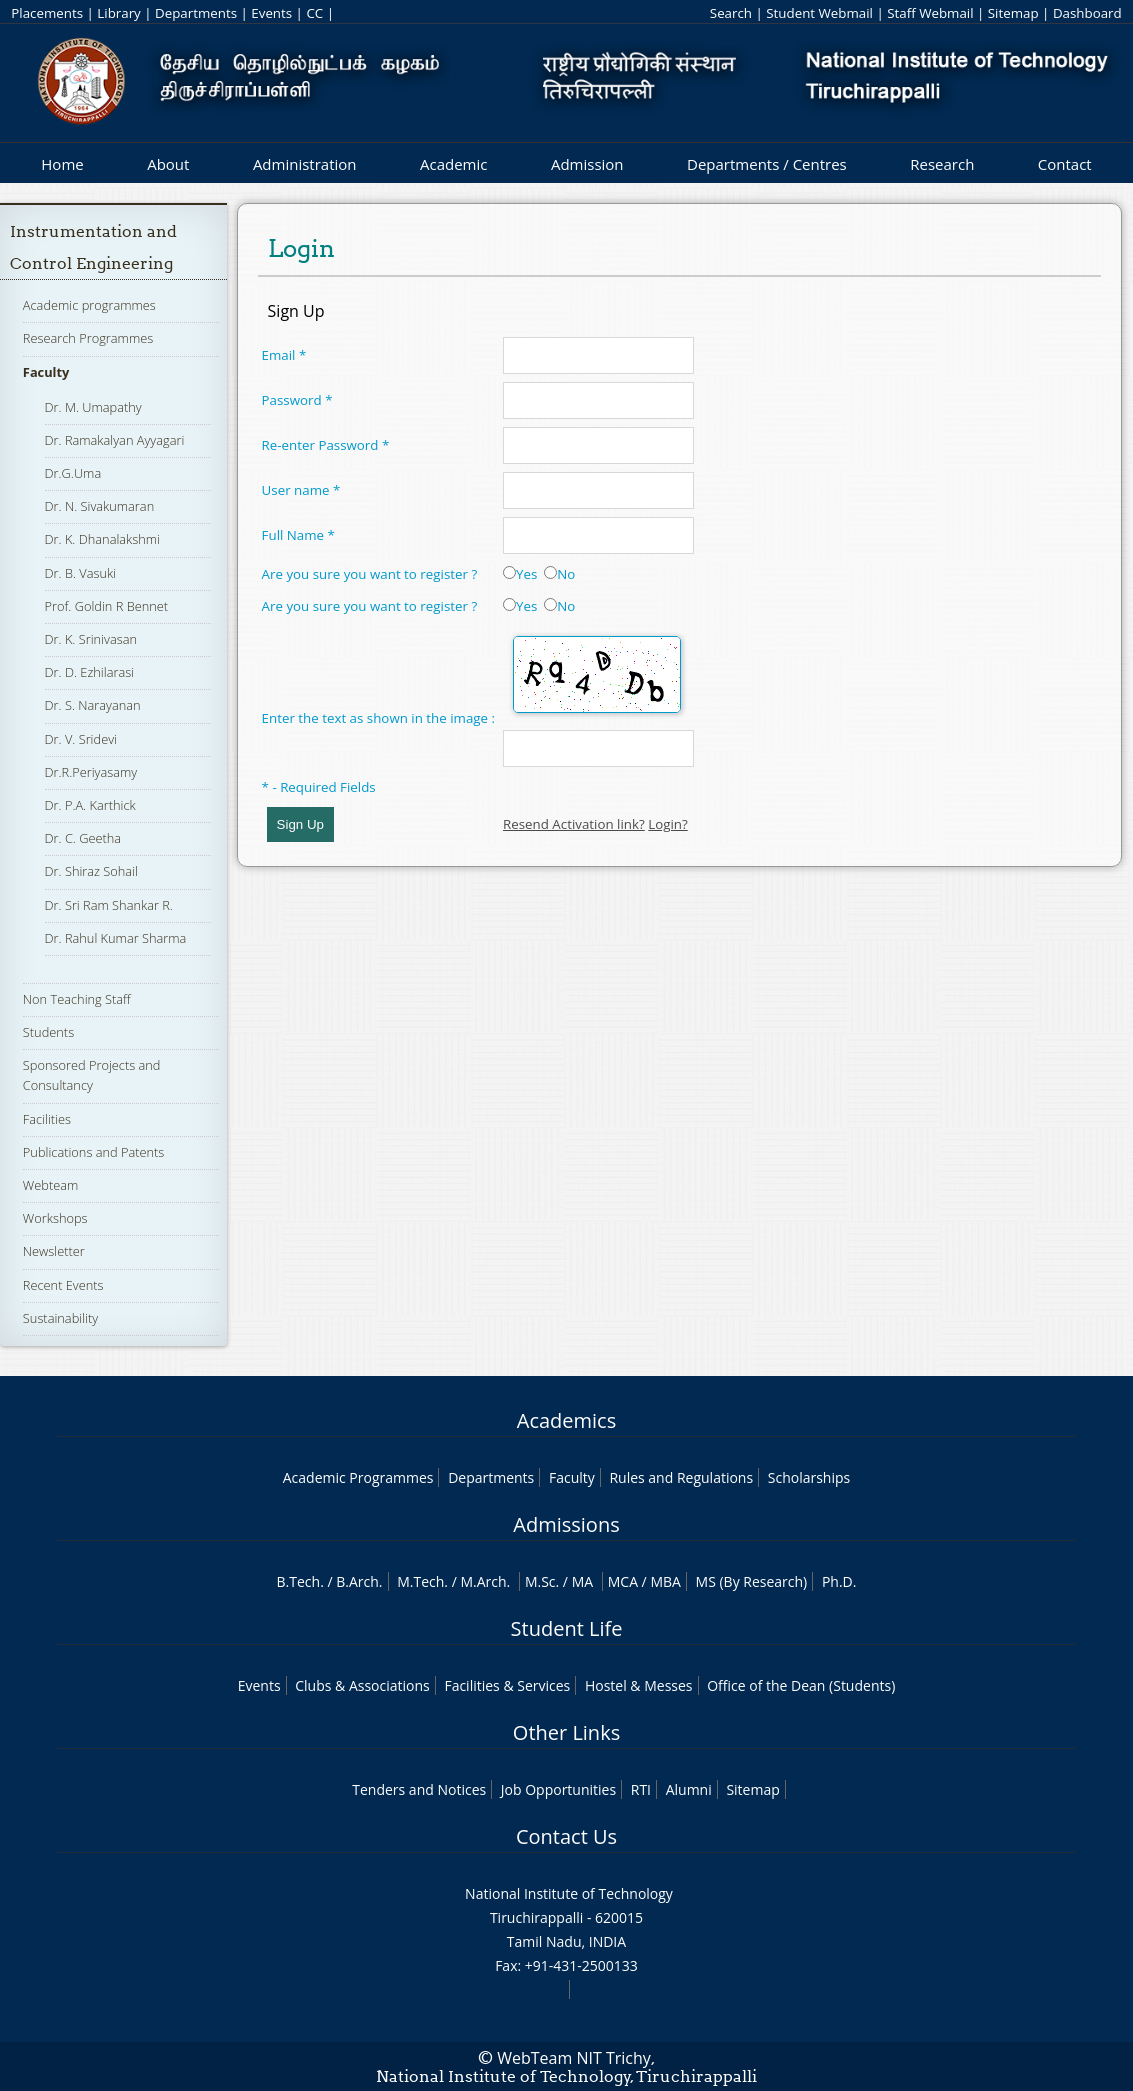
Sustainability (60, 1318)
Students (48, 1032)
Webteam (50, 1185)
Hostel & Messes (639, 1685)
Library (118, 13)
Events (271, 13)
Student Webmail (819, 13)
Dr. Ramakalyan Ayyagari (115, 440)
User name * (301, 490)
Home (62, 164)
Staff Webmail (930, 13)
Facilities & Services (507, 1685)
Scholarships (809, 1477)
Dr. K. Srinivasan (91, 639)
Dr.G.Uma (73, 473)
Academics (566, 1420)
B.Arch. (359, 1581)
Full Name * (298, 535)
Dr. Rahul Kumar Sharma (116, 938)
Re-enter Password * (326, 445)
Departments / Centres (767, 164)
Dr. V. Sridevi (81, 739)
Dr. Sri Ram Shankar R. (109, 905)
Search (731, 13)
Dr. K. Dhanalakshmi (102, 539)
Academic (453, 164)
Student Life (567, 1628)
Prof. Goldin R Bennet (107, 606)
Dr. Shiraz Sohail (91, 871)
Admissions (566, 1524)
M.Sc (540, 1581)
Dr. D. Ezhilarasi (90, 672)
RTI (641, 1789)
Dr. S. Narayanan (93, 705)
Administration (305, 164)
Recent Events (63, 1285)
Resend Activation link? (574, 824)
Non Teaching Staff (77, 999)
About (168, 164)
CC (314, 13)
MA (582, 1581)
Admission (587, 164)
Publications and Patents (93, 1152)
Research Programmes (88, 338)
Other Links (566, 1732)
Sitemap (1013, 13)
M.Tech (420, 1581)
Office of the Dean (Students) (801, 1685)
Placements (47, 13)
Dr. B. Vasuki (81, 573)
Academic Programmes (358, 1477)
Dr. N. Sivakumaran (100, 506)
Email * (284, 355)
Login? (668, 824)
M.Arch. (485, 1581)
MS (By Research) (752, 1581)
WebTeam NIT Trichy (574, 2058)
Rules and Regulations (681, 1477)
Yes (520, 574)
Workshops (55, 1218)
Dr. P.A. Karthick (90, 805)
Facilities (47, 1119)
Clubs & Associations (362, 1685)
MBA (665, 1581)
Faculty (46, 372)
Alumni (689, 1789)
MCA (623, 1581)
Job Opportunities (558, 1789)
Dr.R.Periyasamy (91, 772)
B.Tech (299, 1581)
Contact (1065, 164)
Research (942, 164)
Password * (297, 400)
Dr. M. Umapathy (93, 407)
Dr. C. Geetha (83, 838)
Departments (196, 13)
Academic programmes (89, 305)
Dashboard (1087, 13)
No (559, 574)
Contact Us (566, 1836)
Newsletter (54, 1251)
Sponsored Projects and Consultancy (92, 1075)
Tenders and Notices (419, 1789)
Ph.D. (839, 1581)
